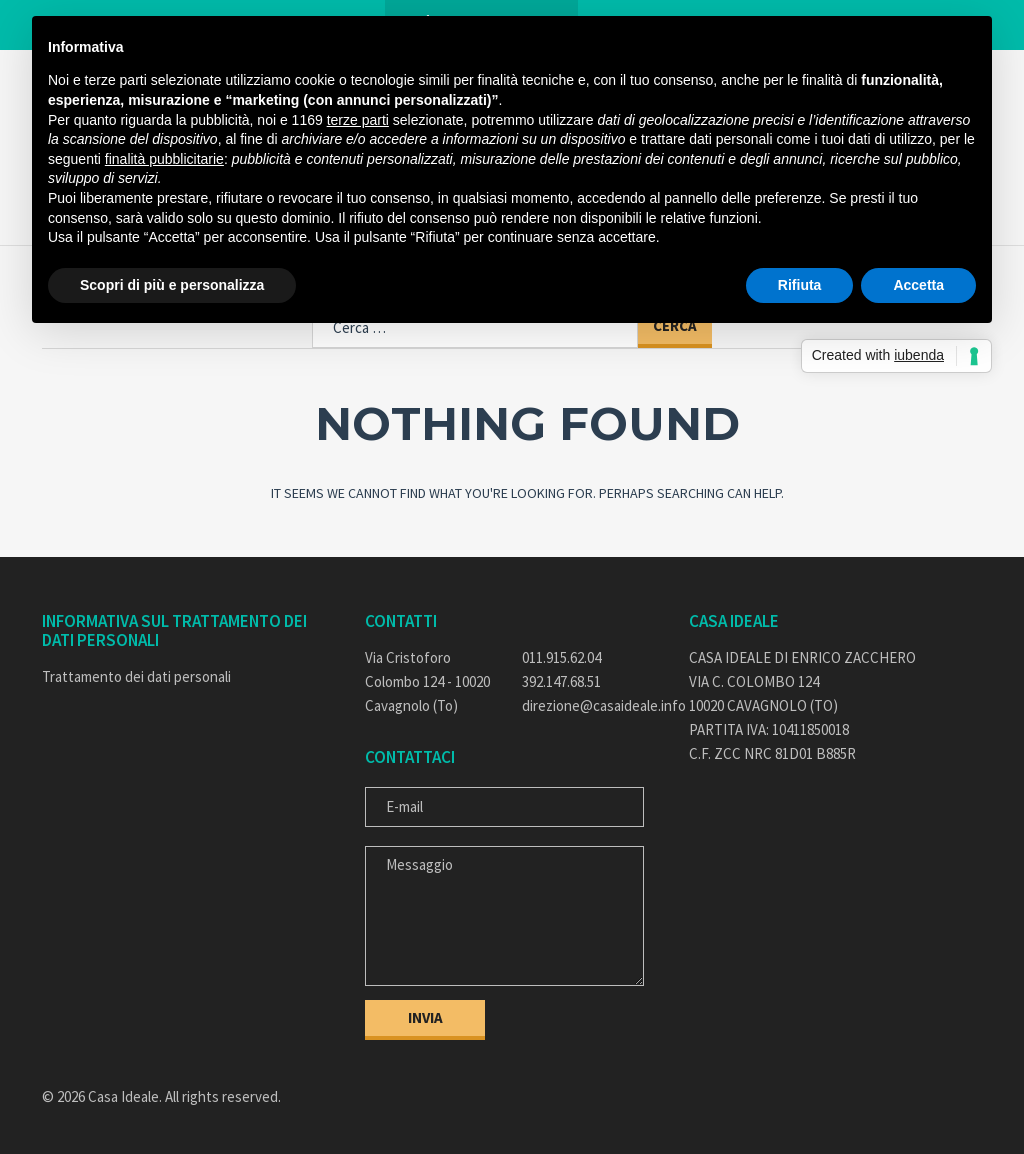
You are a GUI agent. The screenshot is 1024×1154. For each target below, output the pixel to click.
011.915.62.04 (561, 657)
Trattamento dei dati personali (136, 676)
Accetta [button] (918, 285)
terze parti (358, 120)
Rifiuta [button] (800, 285)
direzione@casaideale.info (590, 705)
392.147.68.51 (561, 681)
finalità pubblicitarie (164, 159)
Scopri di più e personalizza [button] (172, 285)
